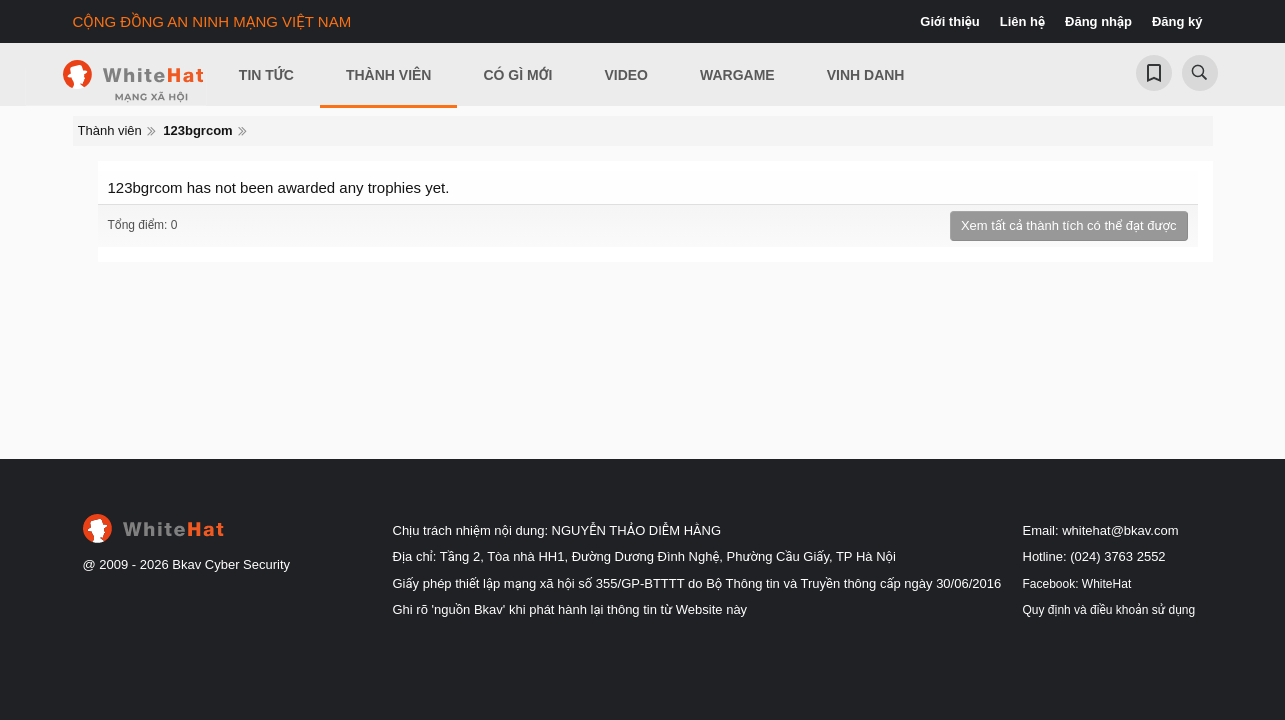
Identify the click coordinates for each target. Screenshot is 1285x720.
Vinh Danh (866, 75)
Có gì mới (517, 75)
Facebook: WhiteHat (1077, 584)
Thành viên (389, 75)
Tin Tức (266, 75)
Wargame (737, 75)
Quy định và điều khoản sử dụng (1109, 610)
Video (626, 75)
